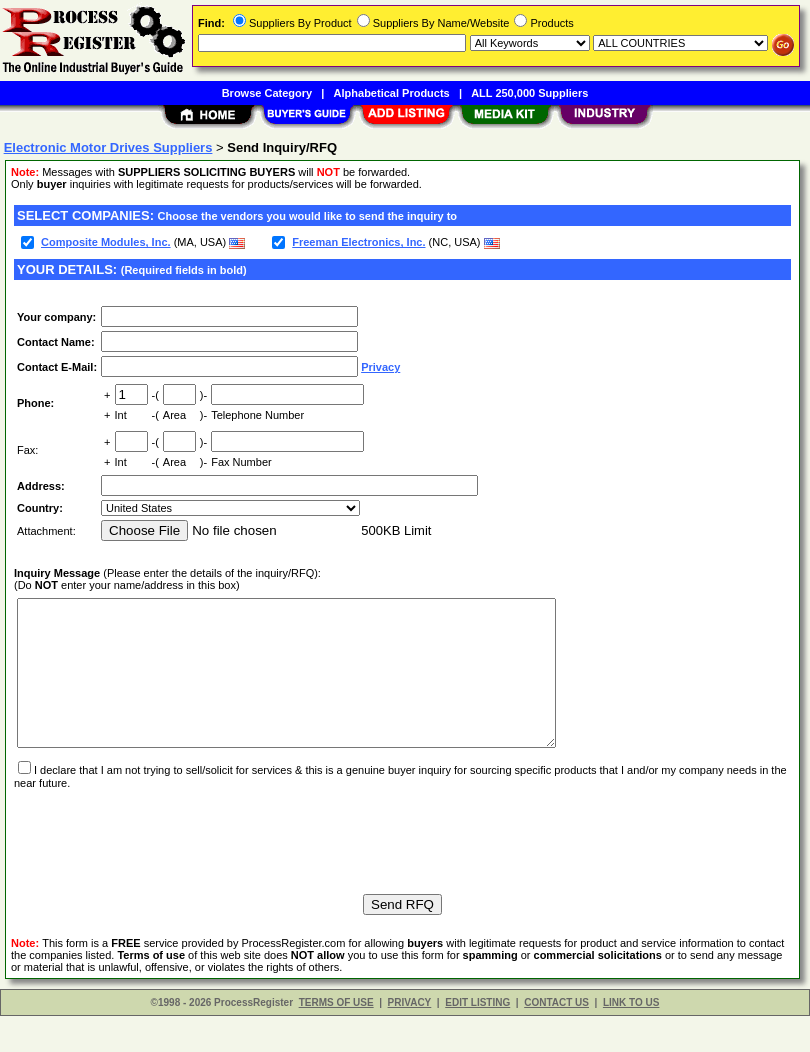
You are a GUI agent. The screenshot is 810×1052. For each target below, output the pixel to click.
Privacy (380, 367)
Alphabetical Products (392, 93)
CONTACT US (556, 1038)
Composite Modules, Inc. (106, 242)
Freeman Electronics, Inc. (358, 242)
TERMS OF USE (336, 1038)
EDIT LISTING (477, 1038)
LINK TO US (631, 1038)
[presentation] (166, 868)
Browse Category (267, 93)
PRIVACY (410, 1038)
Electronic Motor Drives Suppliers (108, 147)
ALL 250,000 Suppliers (529, 93)
